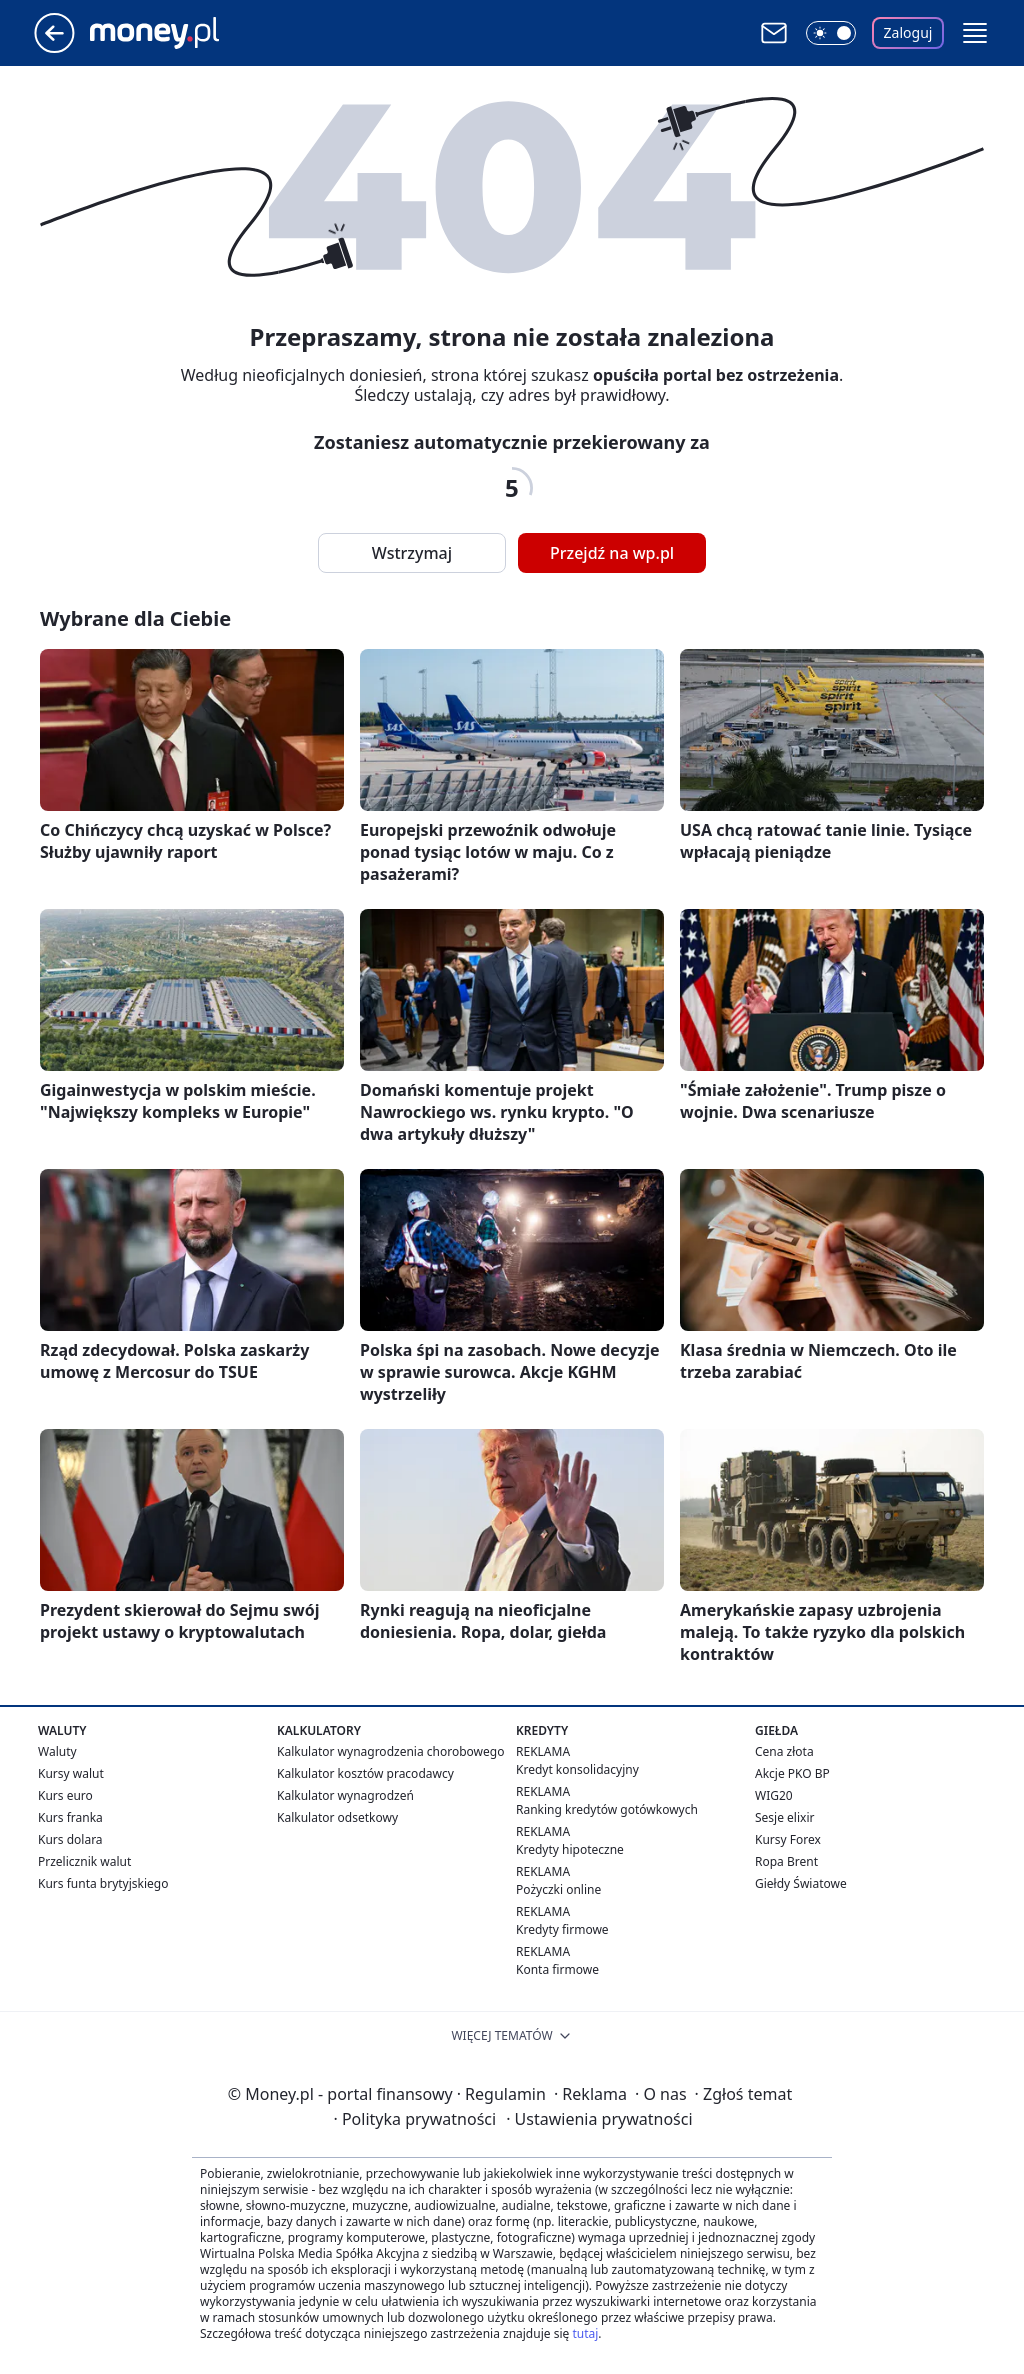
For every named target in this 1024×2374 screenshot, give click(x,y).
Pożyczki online (558, 1889)
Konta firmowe (557, 1969)
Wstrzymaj (412, 553)
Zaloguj (908, 32)
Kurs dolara (70, 1839)
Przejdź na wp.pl (612, 553)
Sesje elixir (784, 1817)
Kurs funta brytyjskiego (103, 1883)
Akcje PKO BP (792, 1773)
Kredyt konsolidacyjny (577, 1769)
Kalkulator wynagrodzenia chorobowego (390, 1751)
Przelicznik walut (84, 1861)
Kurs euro (65, 1795)
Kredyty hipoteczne (570, 1849)
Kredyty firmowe (562, 1929)
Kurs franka (70, 1817)
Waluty (57, 1751)
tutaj (585, 2333)
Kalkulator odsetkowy (337, 1817)
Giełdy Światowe (801, 1883)
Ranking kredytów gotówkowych (607, 1809)
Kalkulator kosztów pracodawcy (365, 1773)
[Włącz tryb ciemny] (831, 33)
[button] (975, 33)
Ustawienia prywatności (599, 2119)
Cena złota (784, 1751)
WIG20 (774, 1795)
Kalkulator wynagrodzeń (345, 1795)
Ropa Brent (786, 1861)
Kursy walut (71, 1773)
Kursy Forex (788, 1839)
